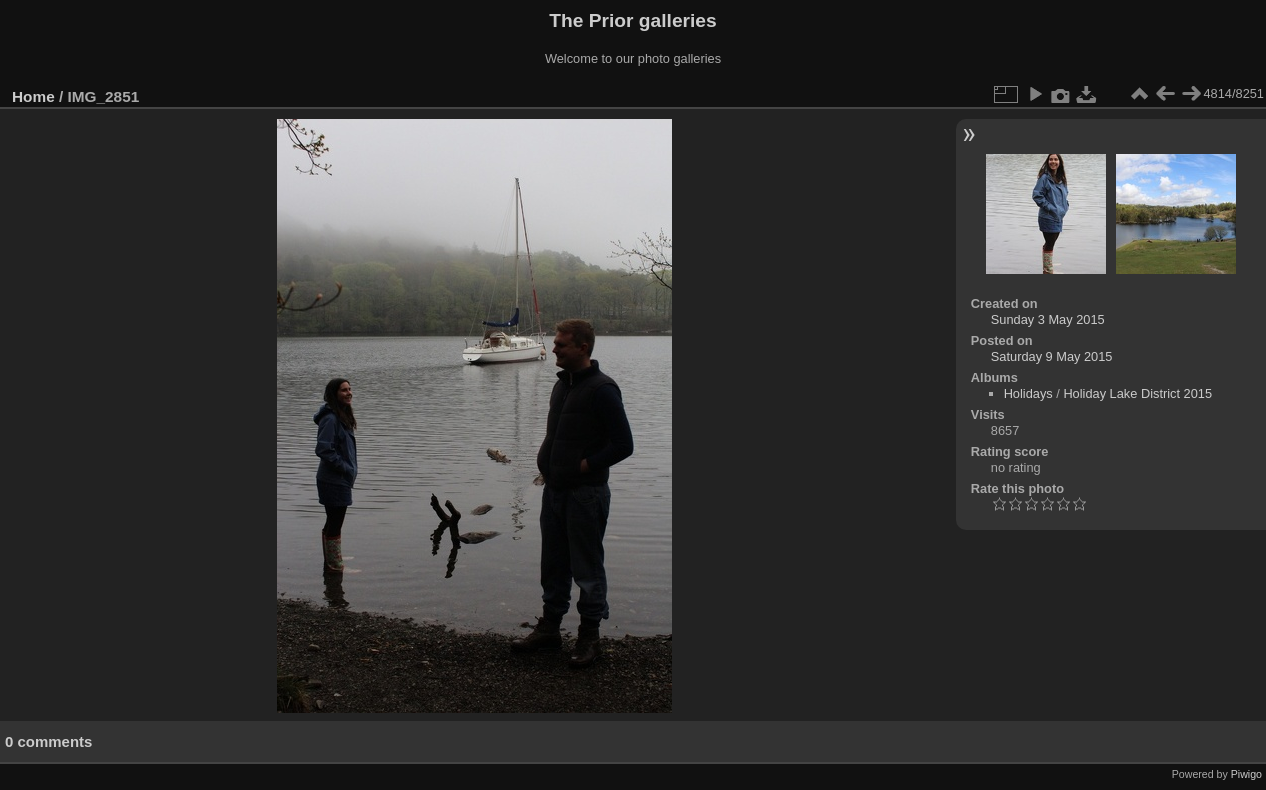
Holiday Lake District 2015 (1137, 393)
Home (33, 96)
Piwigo (1246, 774)
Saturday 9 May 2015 (1052, 356)
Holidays (1028, 393)
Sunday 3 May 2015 (1048, 319)
